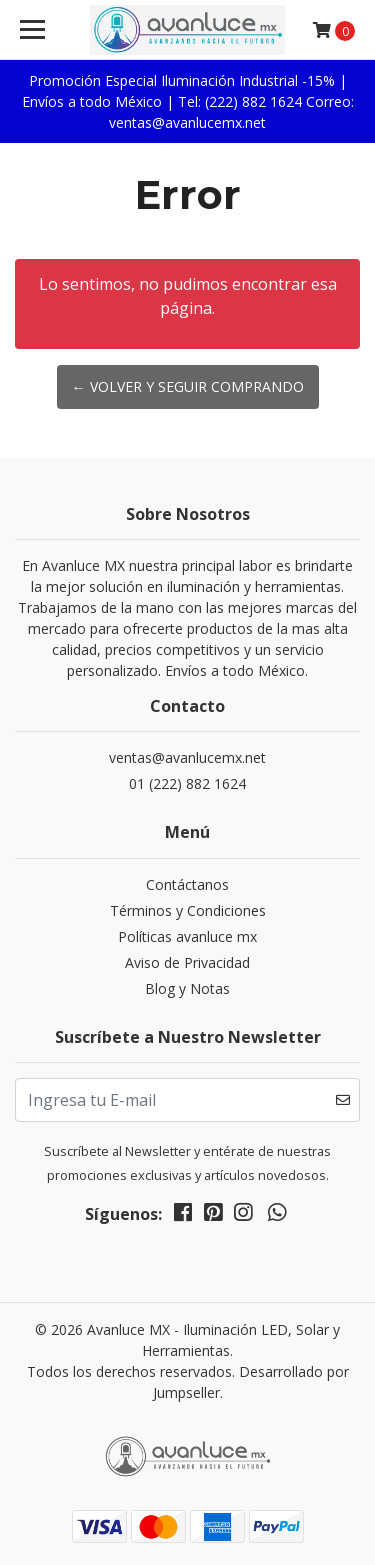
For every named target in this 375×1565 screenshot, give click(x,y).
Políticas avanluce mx (187, 936)
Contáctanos (187, 884)
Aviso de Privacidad (187, 962)
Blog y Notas (187, 988)
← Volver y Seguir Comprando (188, 386)
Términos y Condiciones (188, 910)
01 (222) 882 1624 (187, 783)
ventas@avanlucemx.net (187, 757)
